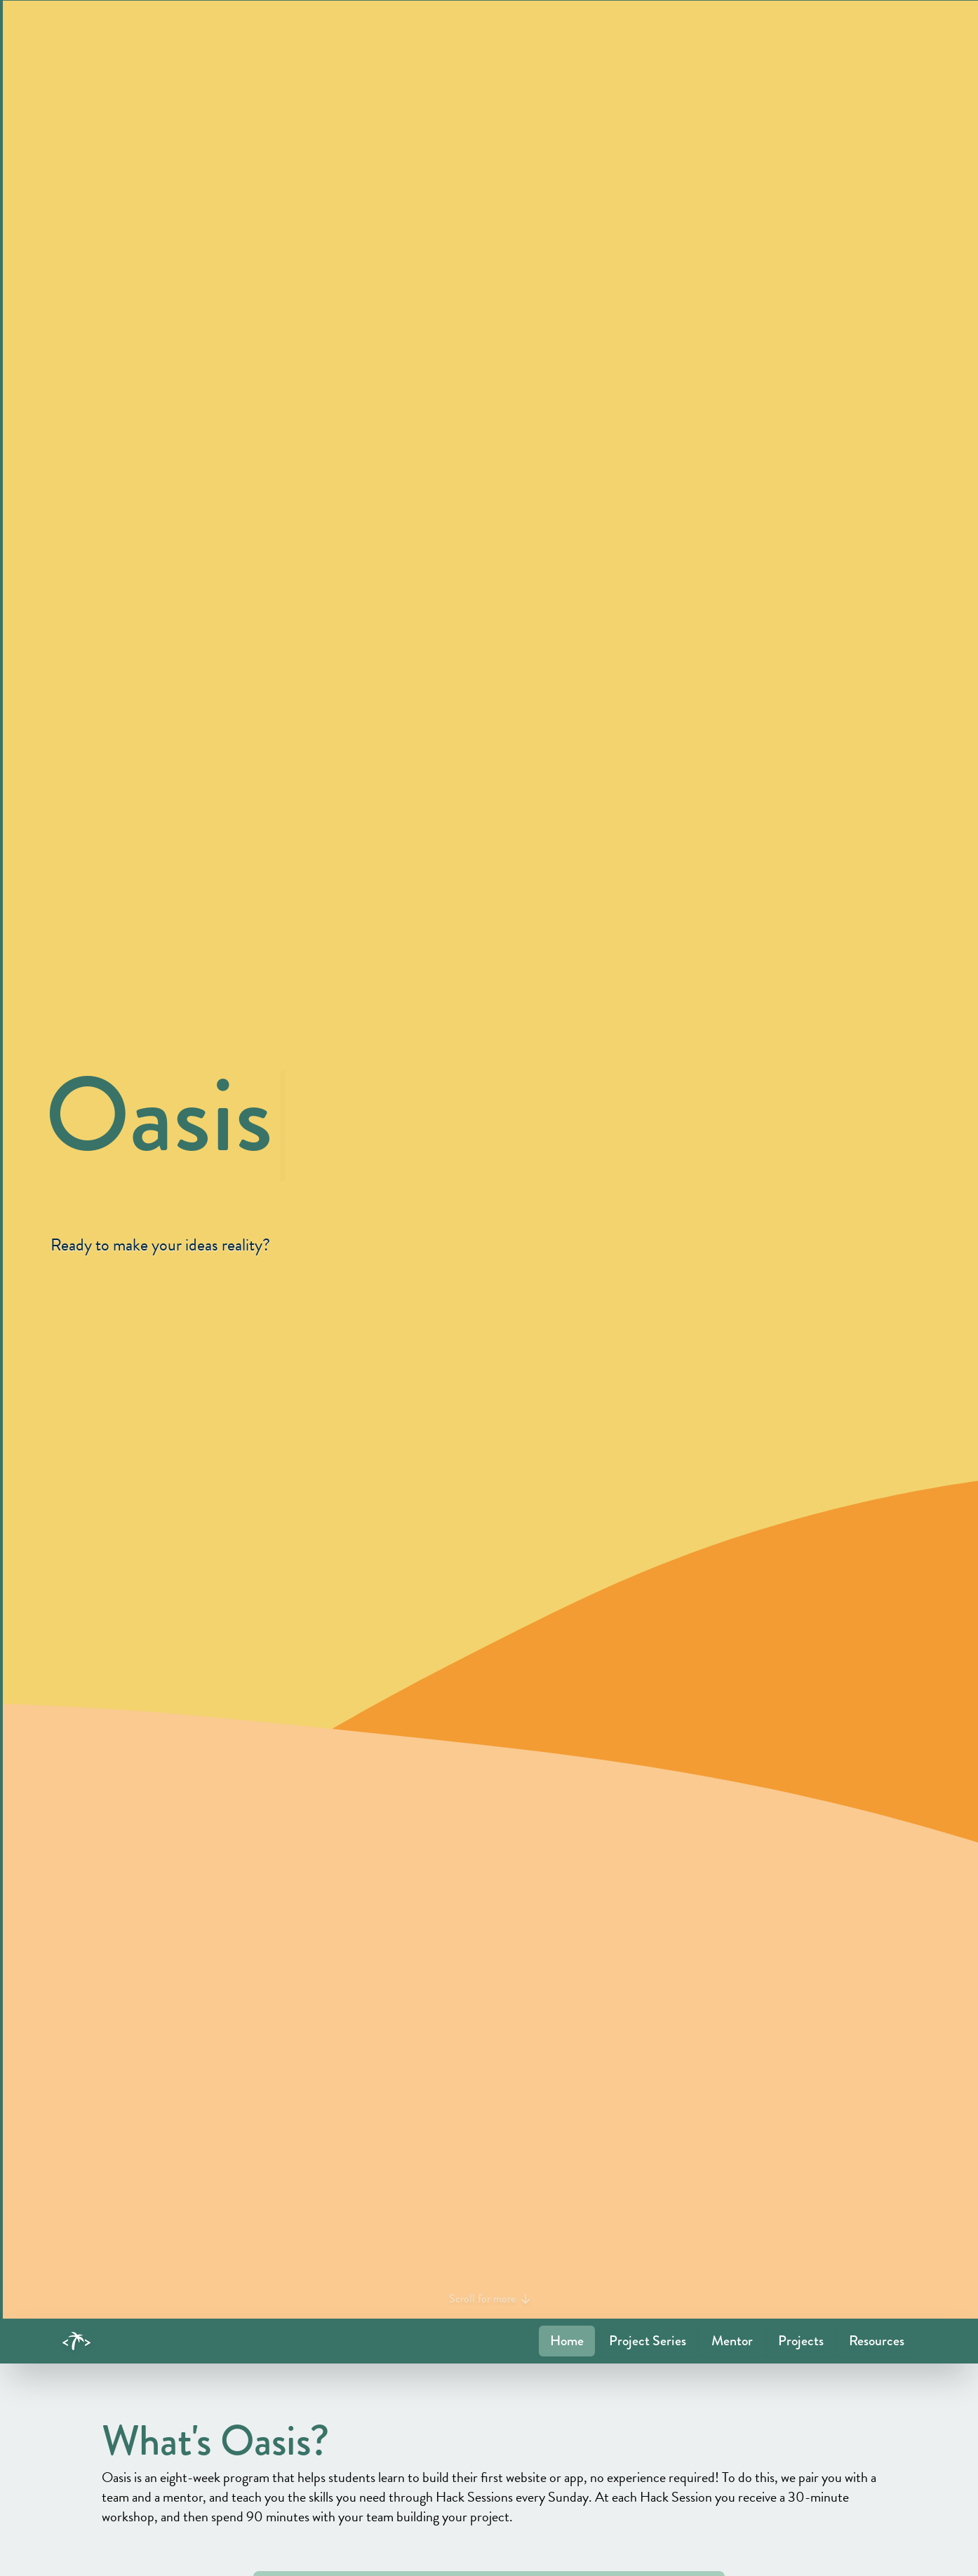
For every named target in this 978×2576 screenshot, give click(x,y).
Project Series (647, 2341)
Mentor (732, 2341)
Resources (876, 2341)
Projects (801, 2341)
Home (567, 2341)
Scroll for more (489, 2299)
